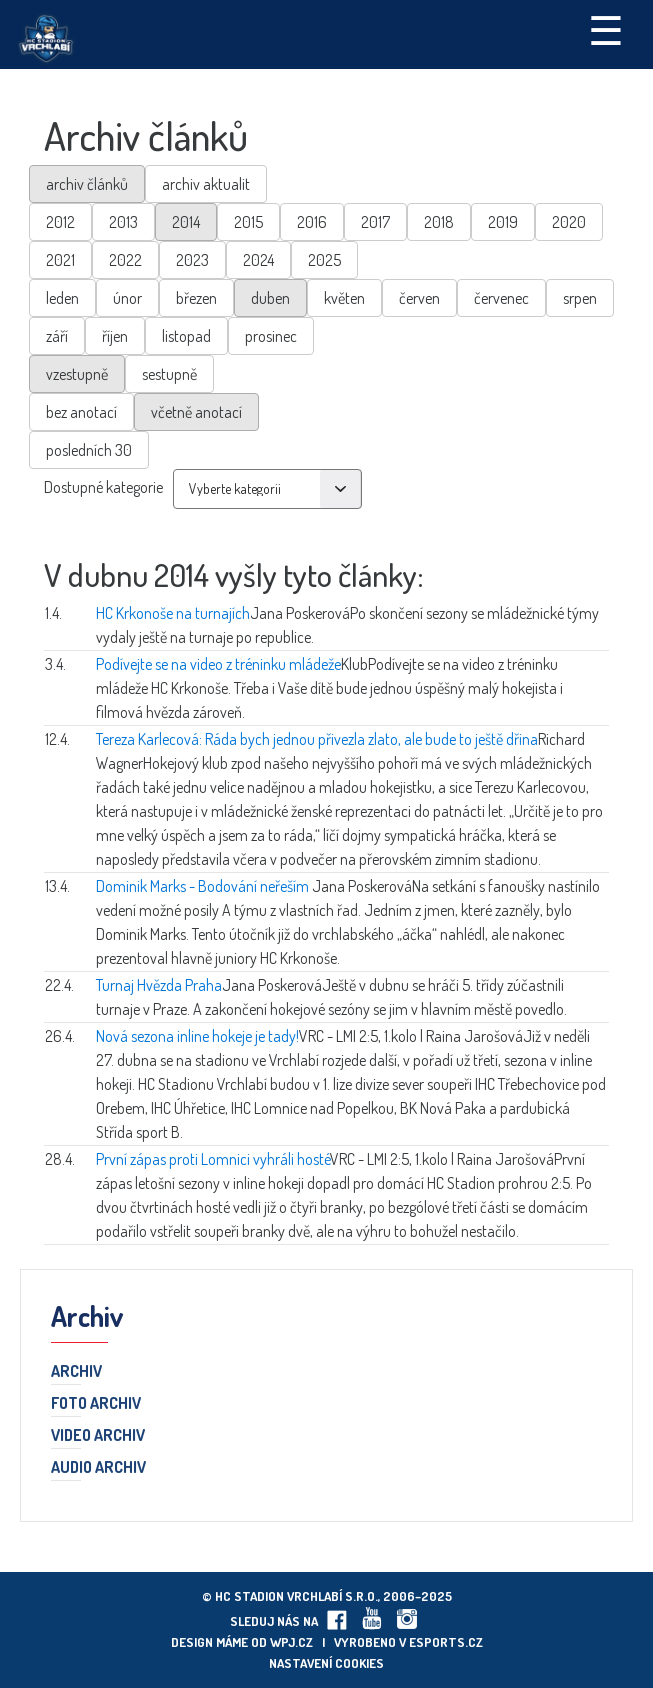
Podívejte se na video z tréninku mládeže (218, 664)
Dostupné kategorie (103, 487)
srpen (580, 298)
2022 (125, 260)
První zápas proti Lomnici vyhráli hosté (213, 1159)
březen (196, 298)
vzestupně (77, 374)
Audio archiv (98, 1468)
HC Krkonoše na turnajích (173, 613)
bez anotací (81, 412)
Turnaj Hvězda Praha (159, 985)
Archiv (76, 1372)
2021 (60, 260)
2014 (186, 222)
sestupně (169, 374)
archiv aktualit (206, 184)
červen (419, 298)
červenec (501, 298)
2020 (569, 222)
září (57, 336)
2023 (192, 260)
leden (62, 298)
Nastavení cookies (326, 1663)
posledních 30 (89, 450)
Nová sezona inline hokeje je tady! (197, 1036)
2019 (503, 222)
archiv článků (87, 184)
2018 (439, 222)
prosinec (271, 336)
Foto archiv (96, 1404)
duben (270, 298)
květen (344, 298)
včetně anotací (196, 412)
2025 (324, 260)
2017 (375, 222)
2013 (123, 222)
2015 (248, 222)
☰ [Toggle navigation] (606, 29)
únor (127, 298)
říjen (115, 336)
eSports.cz (446, 1642)
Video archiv (98, 1436)
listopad (186, 336)
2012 (60, 222)
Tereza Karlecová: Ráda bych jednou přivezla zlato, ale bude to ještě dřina (317, 739)
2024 (258, 260)
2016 (312, 222)
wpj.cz (291, 1642)
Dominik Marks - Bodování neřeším (204, 886)
